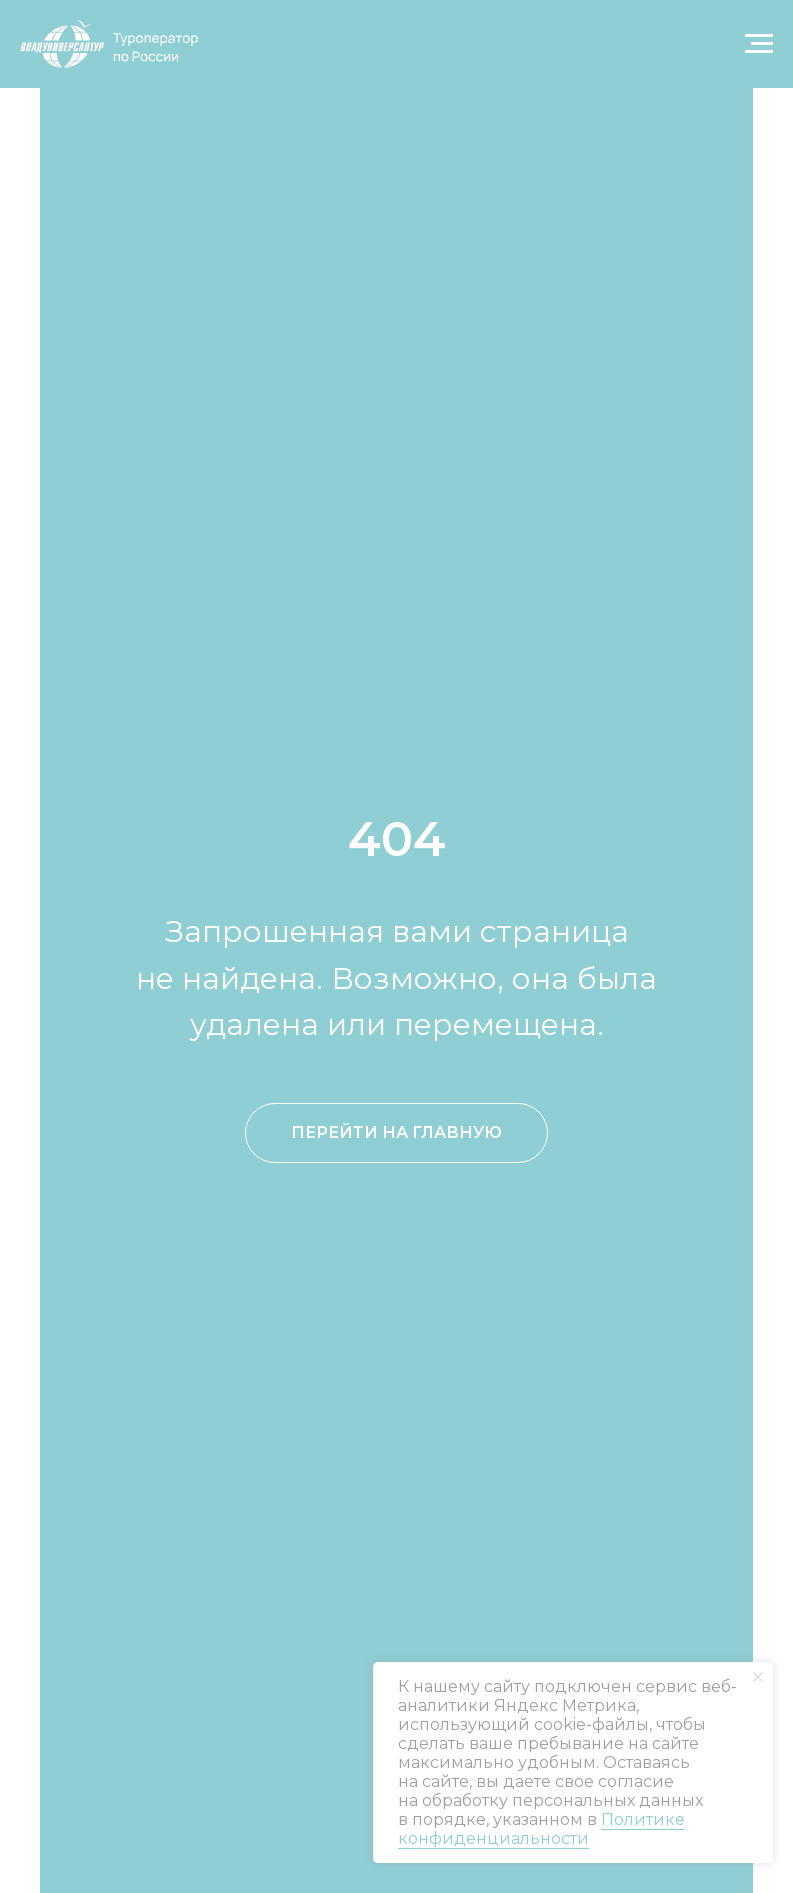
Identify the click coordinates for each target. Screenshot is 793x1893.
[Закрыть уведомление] (758, 1677)
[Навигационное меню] (759, 44)
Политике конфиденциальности (541, 1829)
